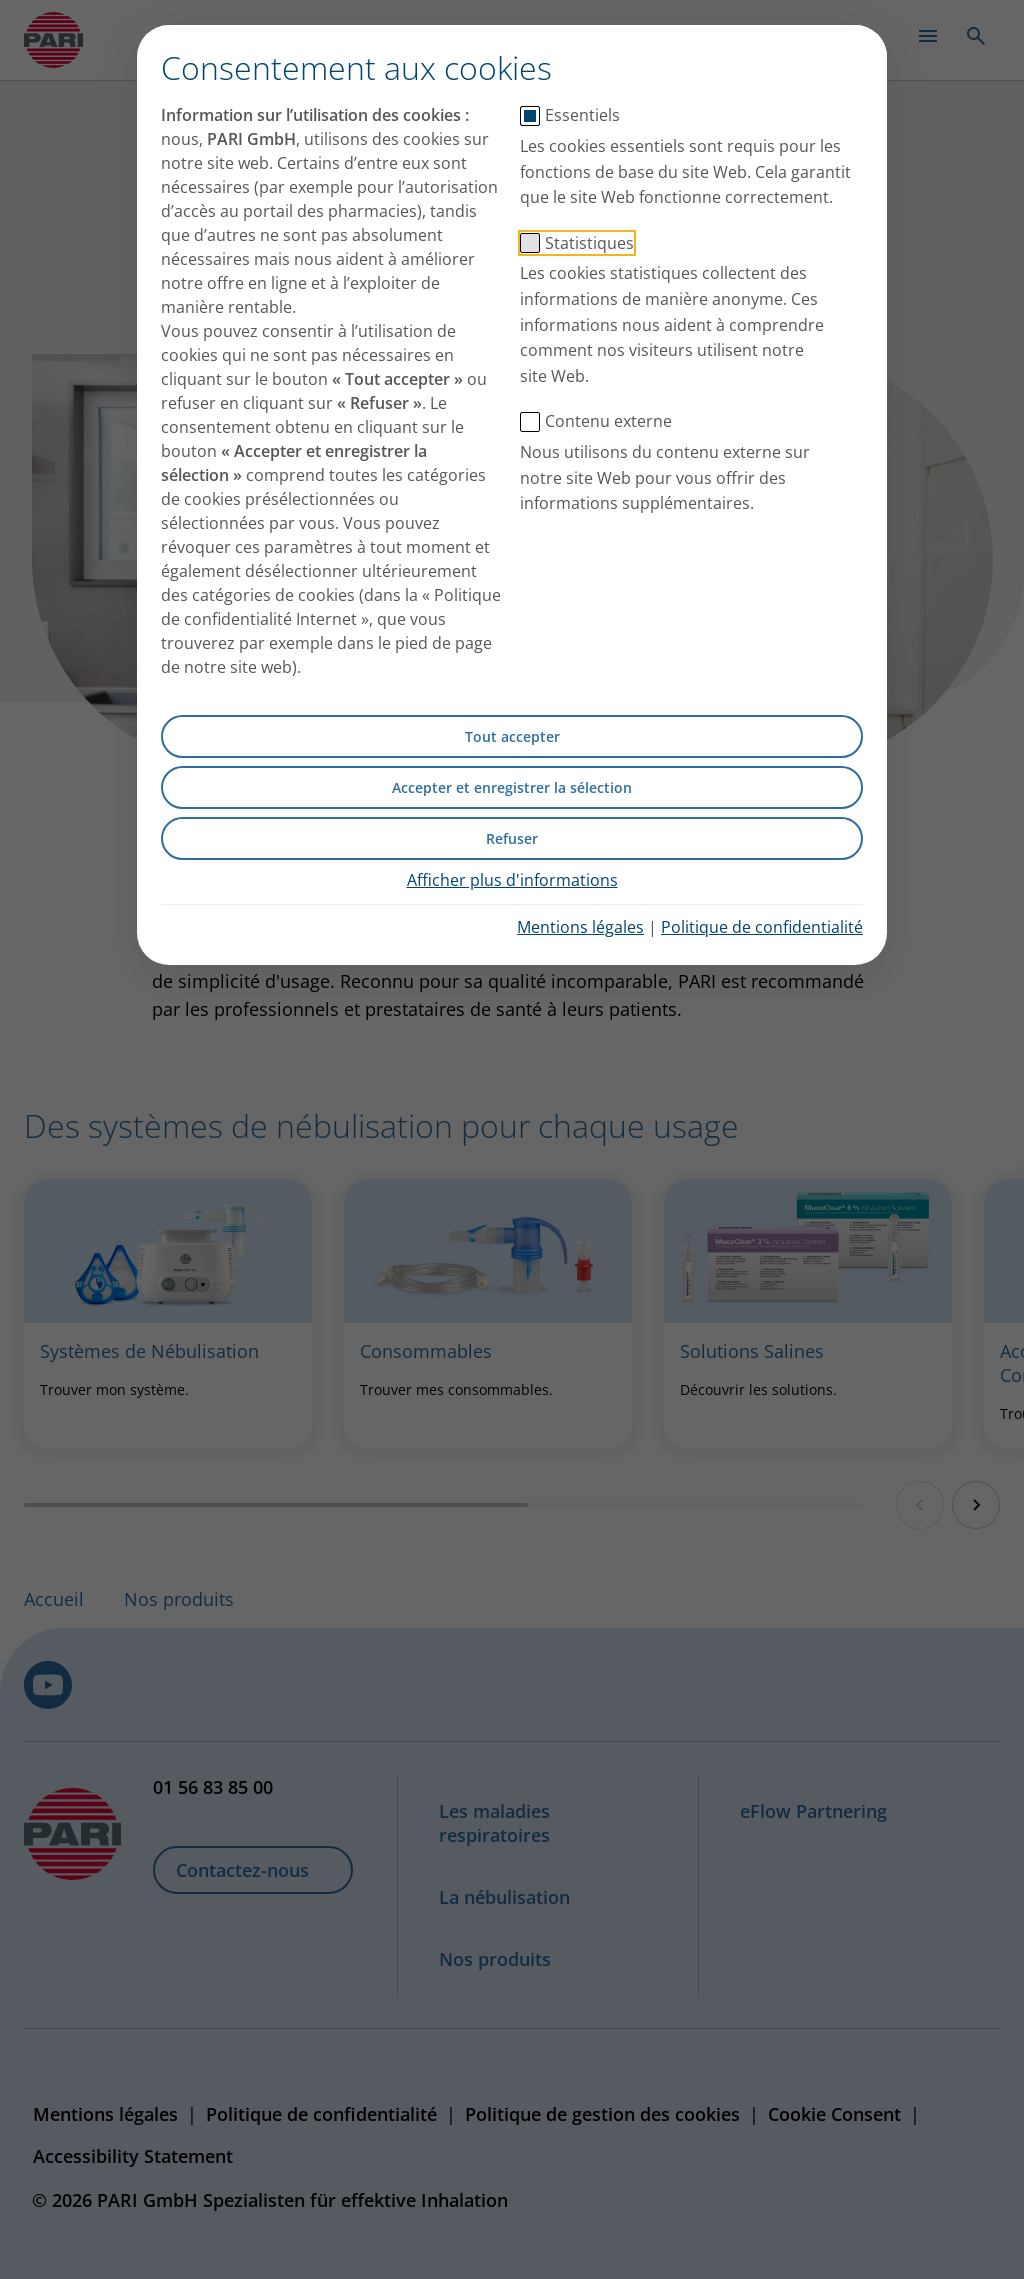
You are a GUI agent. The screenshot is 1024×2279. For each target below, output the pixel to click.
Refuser (512, 838)
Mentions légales (580, 927)
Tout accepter (512, 736)
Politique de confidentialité (762, 927)
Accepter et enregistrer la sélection (512, 787)
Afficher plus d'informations (512, 880)
